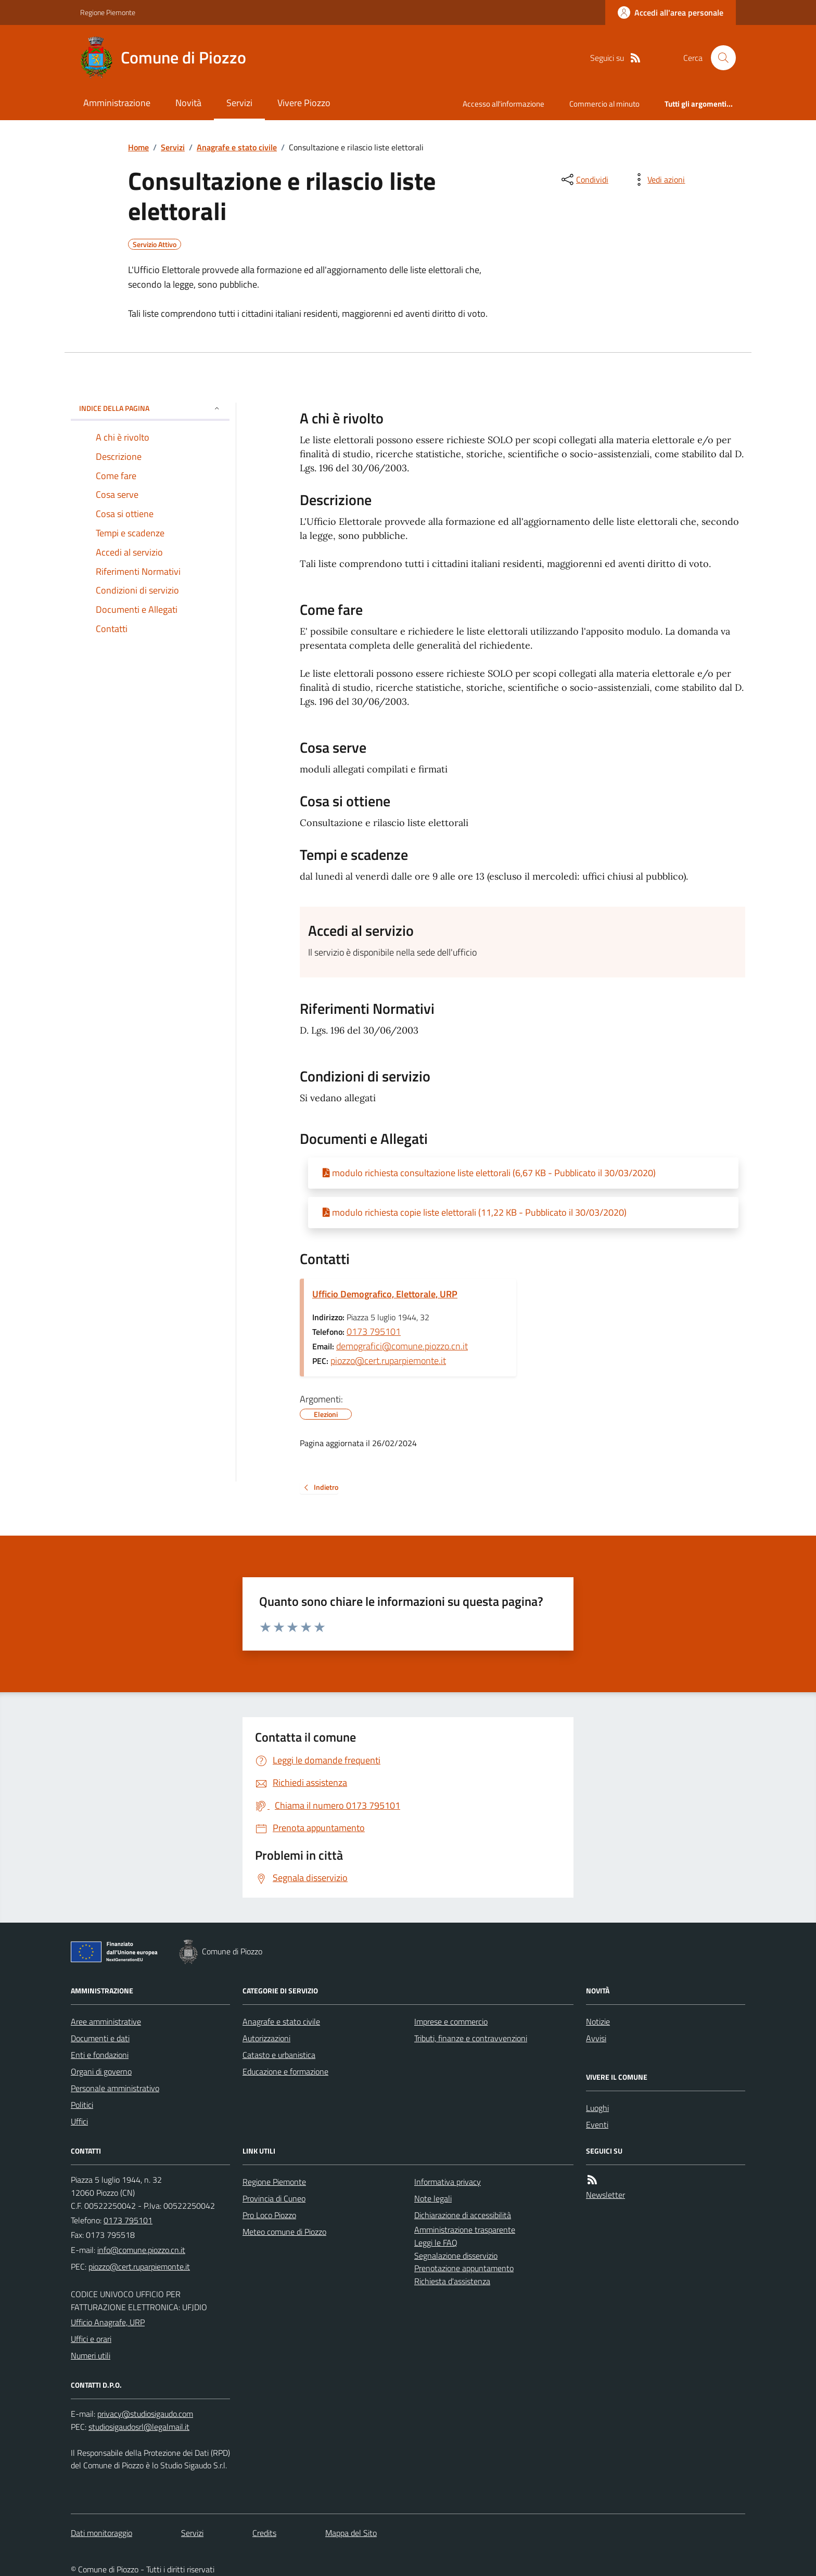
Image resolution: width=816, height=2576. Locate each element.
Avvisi (596, 2038)
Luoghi (597, 2108)
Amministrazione (116, 103)
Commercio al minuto (604, 104)
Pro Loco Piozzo (269, 2215)
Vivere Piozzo (303, 103)
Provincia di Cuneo (274, 2198)
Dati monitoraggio (101, 2533)
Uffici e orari (91, 2339)
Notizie (598, 2021)
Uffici (79, 2121)
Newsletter (605, 2194)
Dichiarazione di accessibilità (462, 2215)
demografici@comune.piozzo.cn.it (402, 1346)
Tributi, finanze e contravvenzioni (470, 2038)
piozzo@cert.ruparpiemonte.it (388, 1361)
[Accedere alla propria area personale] (670, 12)
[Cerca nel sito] (719, 57)
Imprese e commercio (451, 2021)
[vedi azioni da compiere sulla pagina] (658, 179)
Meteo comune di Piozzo (284, 2231)
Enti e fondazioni (100, 2055)
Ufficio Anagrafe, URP (108, 2322)
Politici (82, 2104)
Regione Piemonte (107, 12)
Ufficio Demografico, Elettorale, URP (384, 1294)
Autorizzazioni (266, 2038)
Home (138, 147)
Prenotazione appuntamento (464, 2268)
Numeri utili (90, 2355)
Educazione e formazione (285, 2071)
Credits (264, 2533)
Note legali (433, 2198)
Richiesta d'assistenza (452, 2281)
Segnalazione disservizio (456, 2255)
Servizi (239, 103)
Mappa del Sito (351, 2533)
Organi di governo (101, 2071)
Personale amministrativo (115, 2088)
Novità (188, 103)
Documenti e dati (100, 2038)
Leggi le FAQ (435, 2242)
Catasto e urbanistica (279, 2055)
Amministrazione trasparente (464, 2229)
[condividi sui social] (583, 179)
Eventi (597, 2124)
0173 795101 (374, 1331)
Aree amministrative (106, 2021)
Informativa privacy (447, 2181)
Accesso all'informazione (503, 104)
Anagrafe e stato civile (237, 147)
